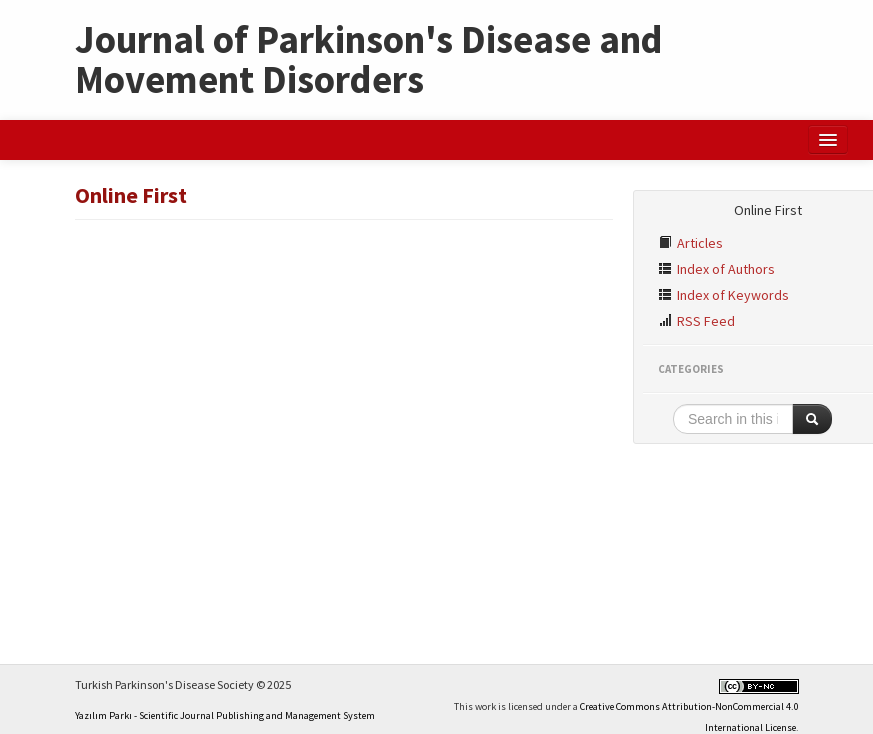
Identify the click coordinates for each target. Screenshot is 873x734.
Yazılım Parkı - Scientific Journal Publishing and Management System (225, 715)
